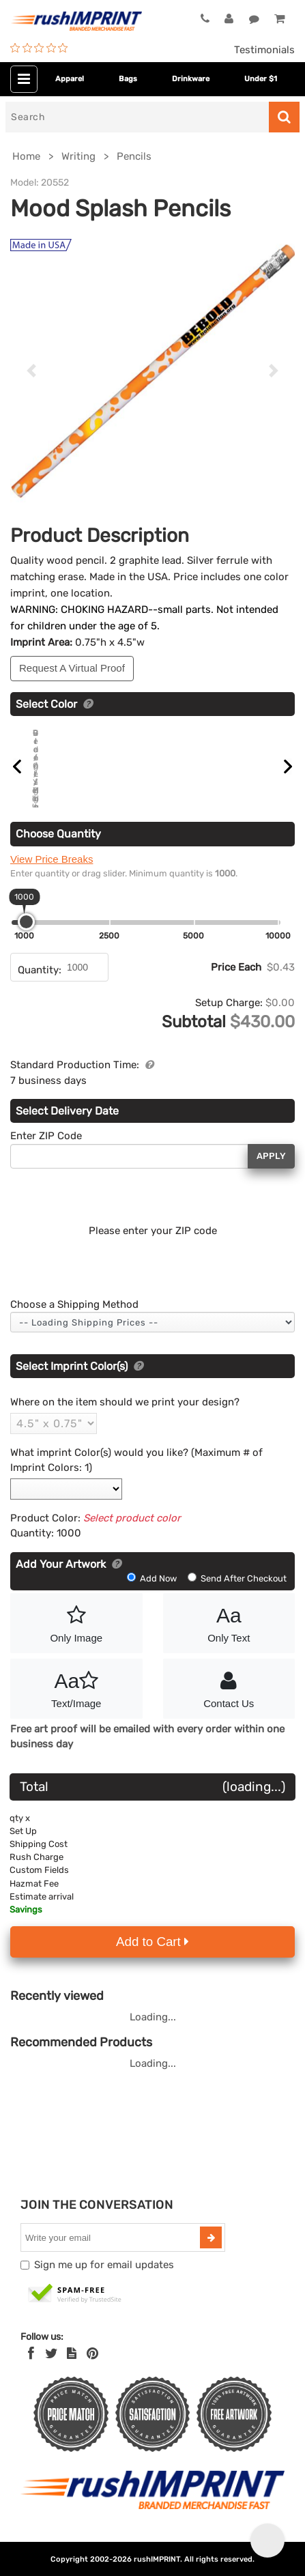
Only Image (76, 1626)
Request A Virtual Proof (72, 668)
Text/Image (76, 1691)
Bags (128, 78)
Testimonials (264, 50)
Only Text (229, 1626)
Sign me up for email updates (104, 2269)
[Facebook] (31, 2357)
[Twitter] (51, 2357)
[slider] (26, 925)
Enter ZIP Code (46, 1140)
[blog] (71, 2357)
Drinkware (190, 78)
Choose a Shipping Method (74, 1308)
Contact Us (229, 1691)
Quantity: (39, 973)
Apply (271, 1160)
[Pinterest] (92, 2357)
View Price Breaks (51, 862)
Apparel (69, 78)
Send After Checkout (237, 1582)
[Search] (137, 117)
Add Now (153, 1582)
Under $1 (260, 78)
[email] (112, 2241)
